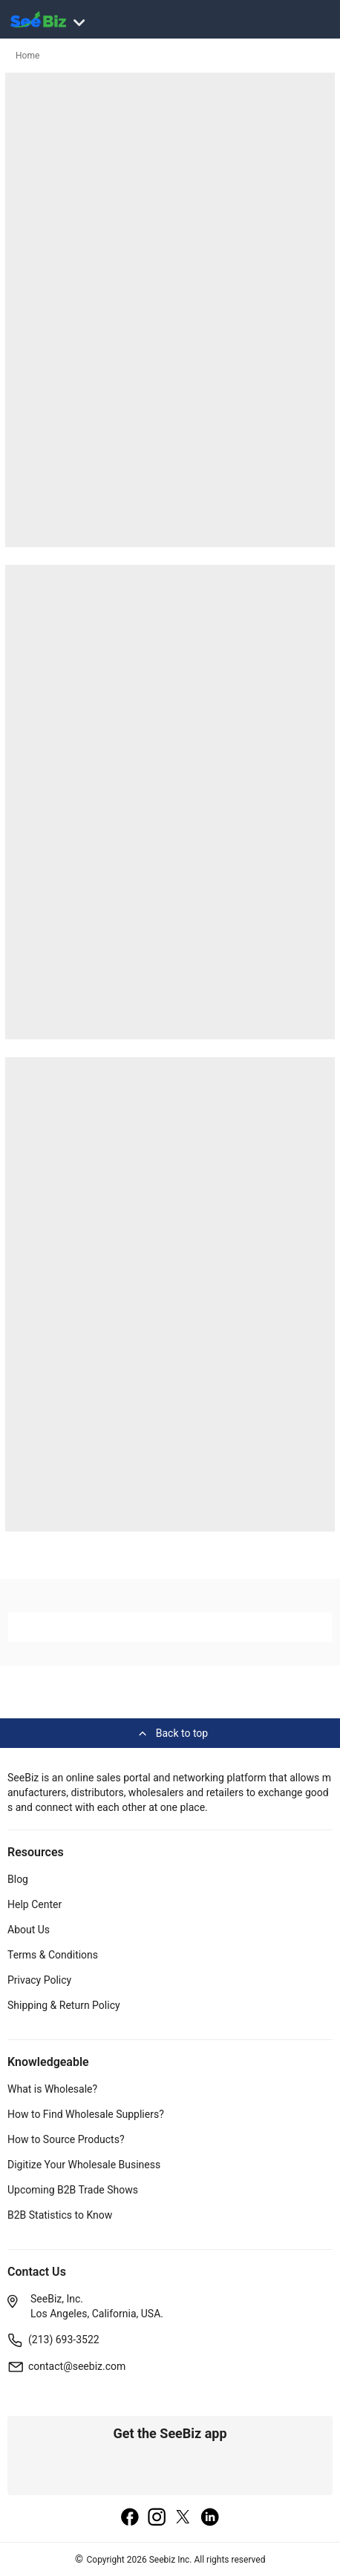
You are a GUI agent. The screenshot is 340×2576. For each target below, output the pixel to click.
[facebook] (130, 2518)
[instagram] (157, 2518)
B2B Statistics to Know (59, 2215)
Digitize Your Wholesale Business (83, 2165)
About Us (28, 1930)
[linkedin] (210, 2518)
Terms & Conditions (52, 1955)
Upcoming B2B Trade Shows (72, 2190)
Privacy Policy (39, 1980)
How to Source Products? (66, 2139)
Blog (17, 1879)
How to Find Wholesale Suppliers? (85, 2114)
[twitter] (183, 2518)
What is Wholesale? (52, 2089)
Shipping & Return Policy (63, 2005)
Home (27, 55)
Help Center (34, 1904)
